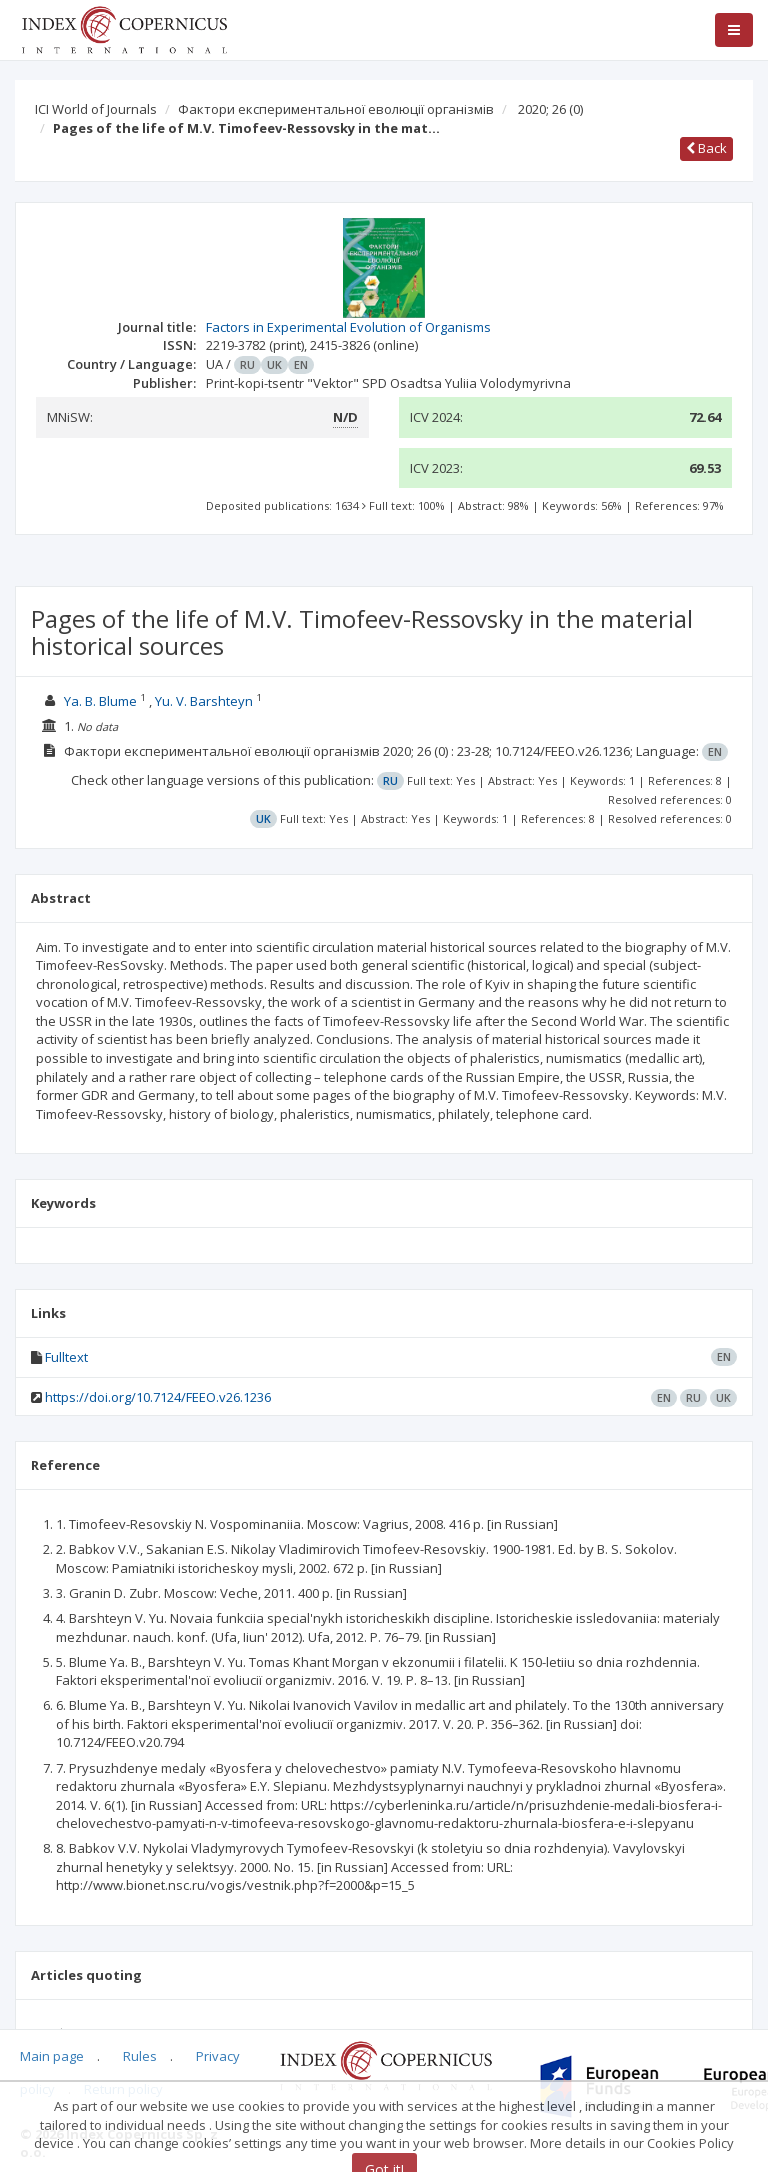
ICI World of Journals (96, 109)
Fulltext (66, 1357)
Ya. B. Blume (100, 701)
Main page (52, 2056)
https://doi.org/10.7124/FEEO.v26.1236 (158, 1397)
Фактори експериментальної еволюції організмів (336, 109)
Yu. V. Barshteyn (204, 701)
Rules (140, 2056)
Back (706, 148)
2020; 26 (550, 109)
